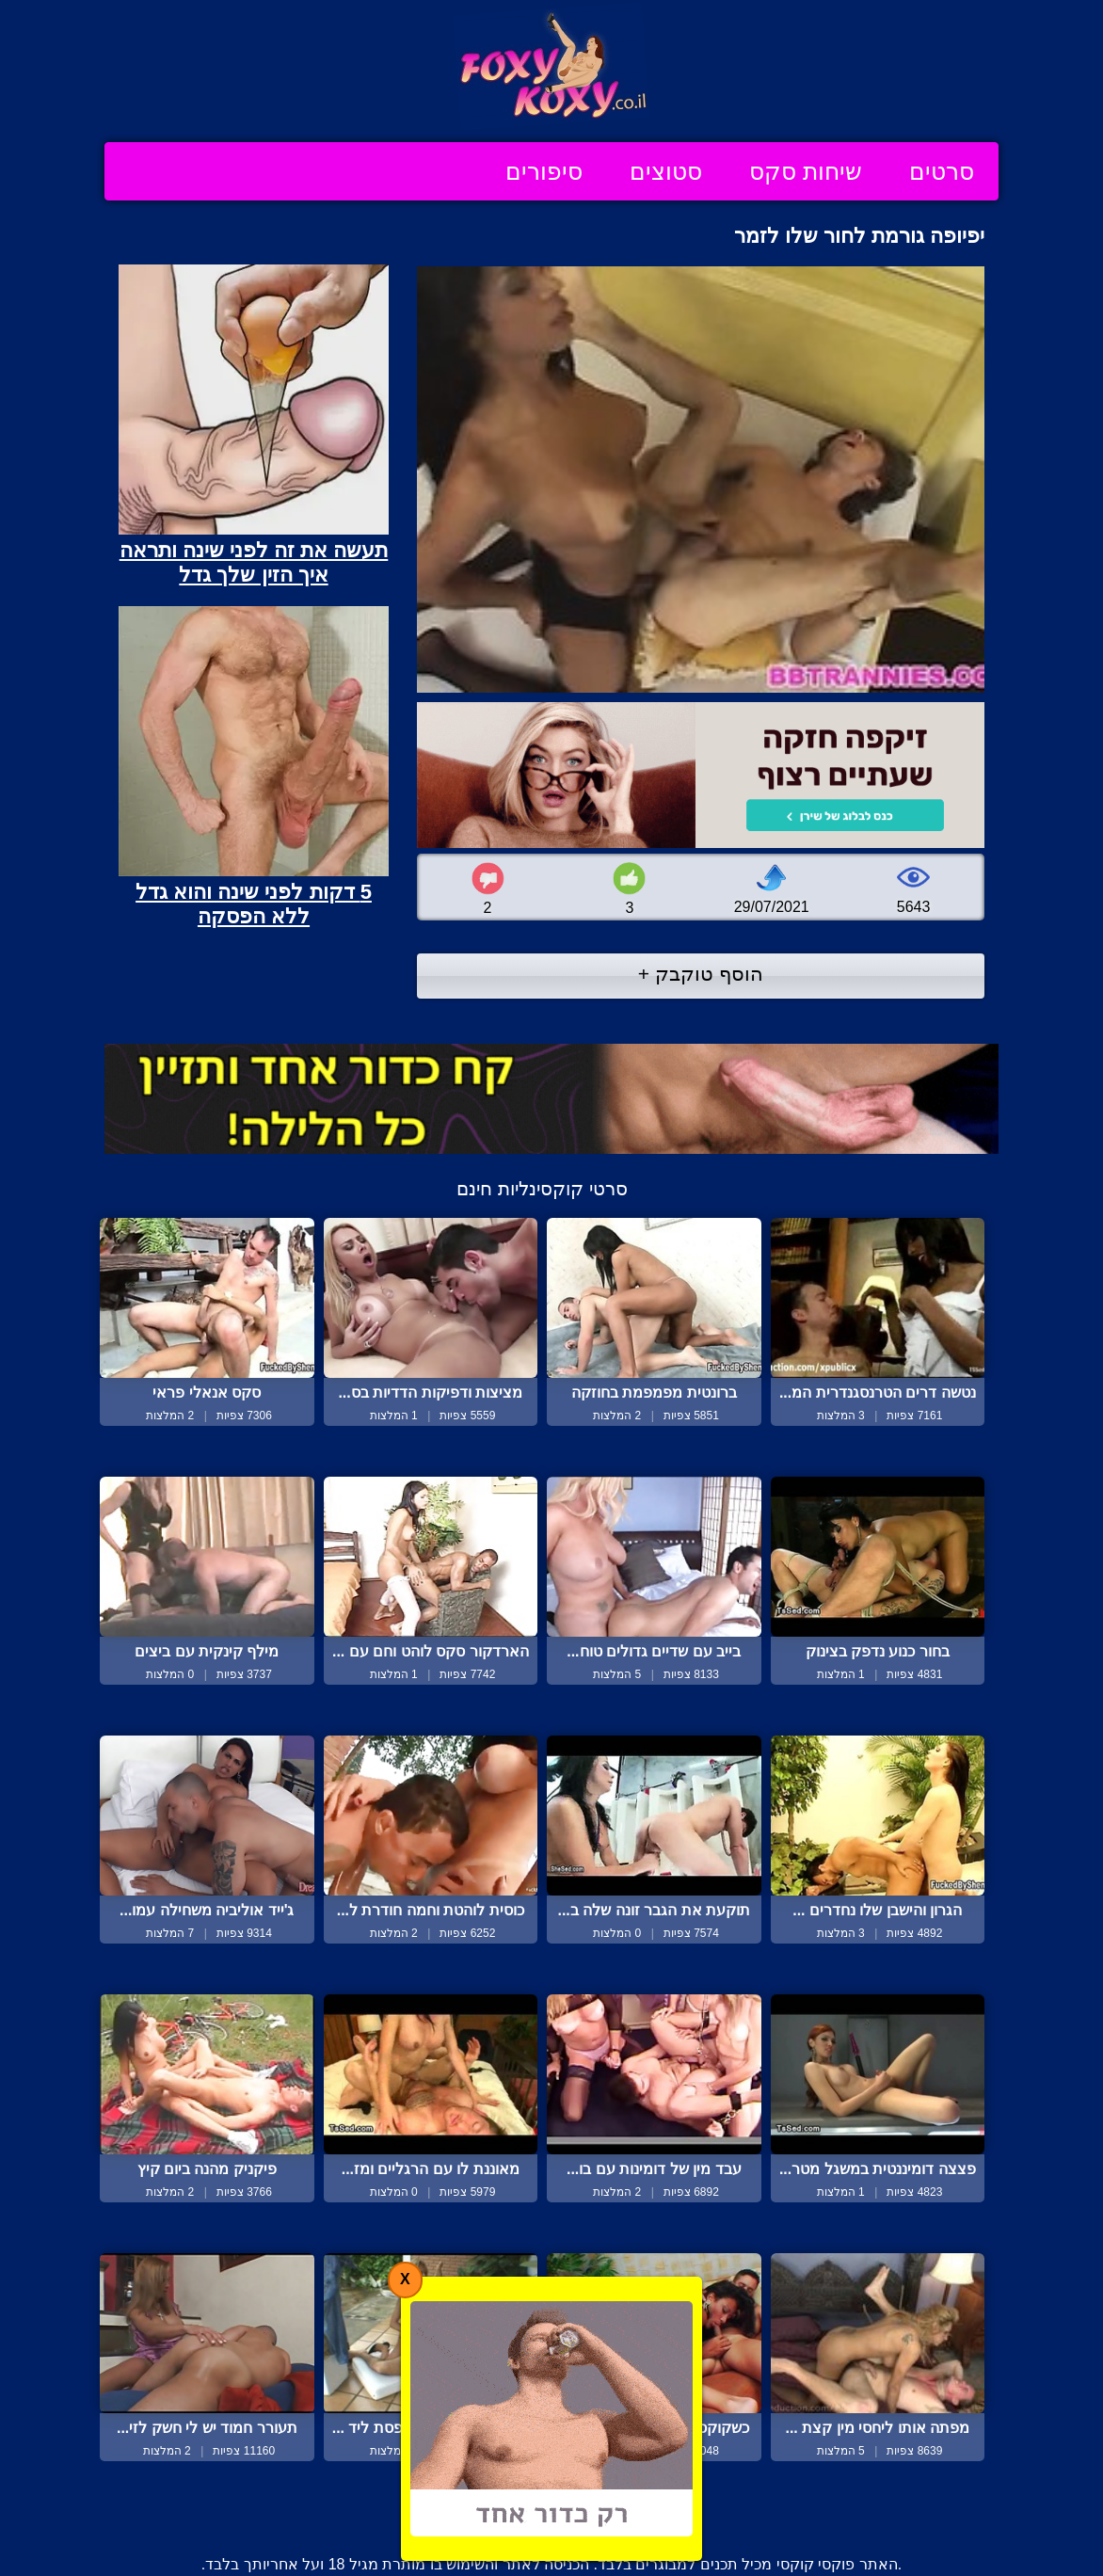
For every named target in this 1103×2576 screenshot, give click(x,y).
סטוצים (666, 171)
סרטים (941, 171)
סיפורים (544, 171)
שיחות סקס (805, 171)
